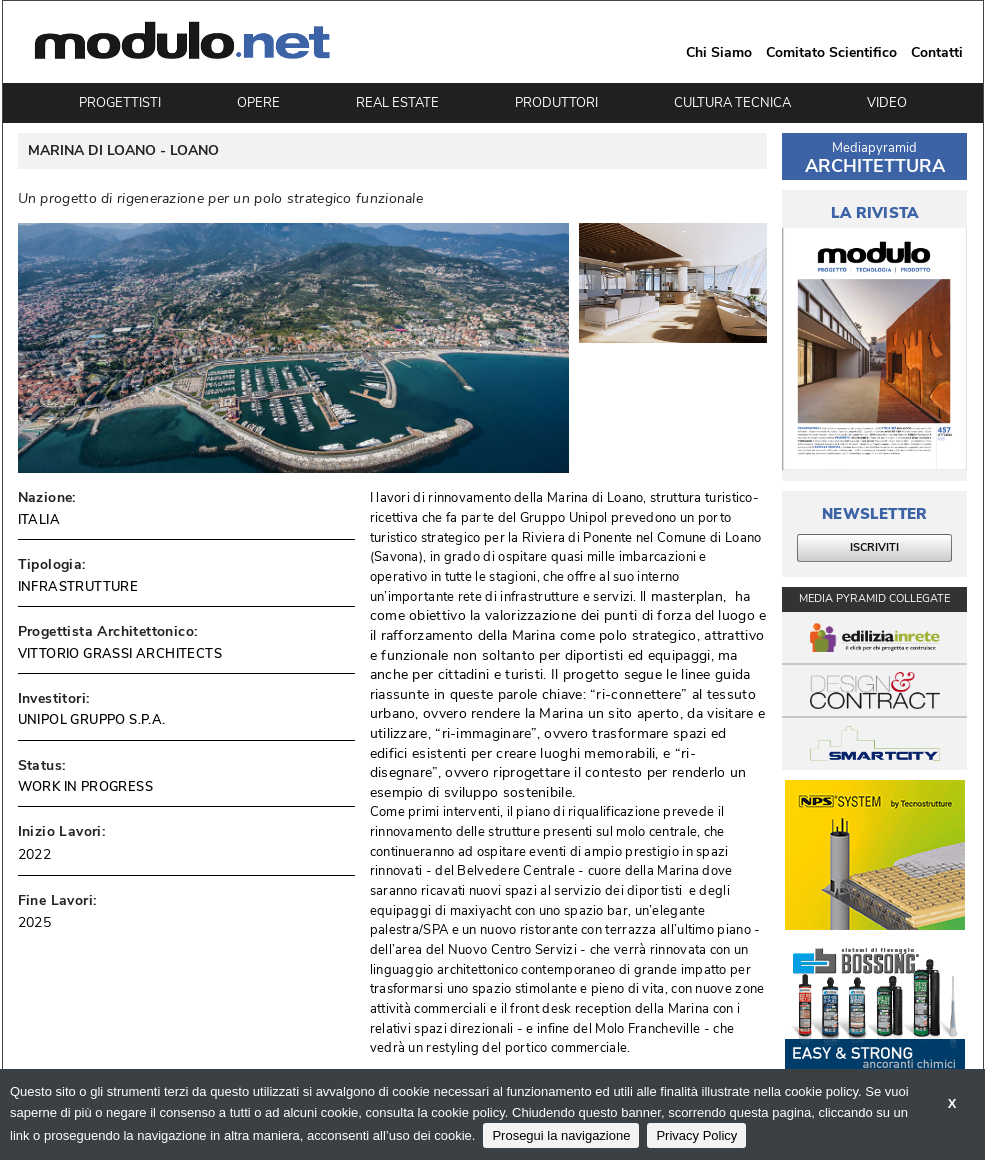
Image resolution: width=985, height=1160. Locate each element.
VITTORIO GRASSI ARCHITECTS (120, 654)
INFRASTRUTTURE (78, 587)
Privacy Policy (696, 1135)
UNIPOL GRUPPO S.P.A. (92, 720)
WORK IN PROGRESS (85, 787)
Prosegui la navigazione (561, 1135)
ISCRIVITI (874, 547)
